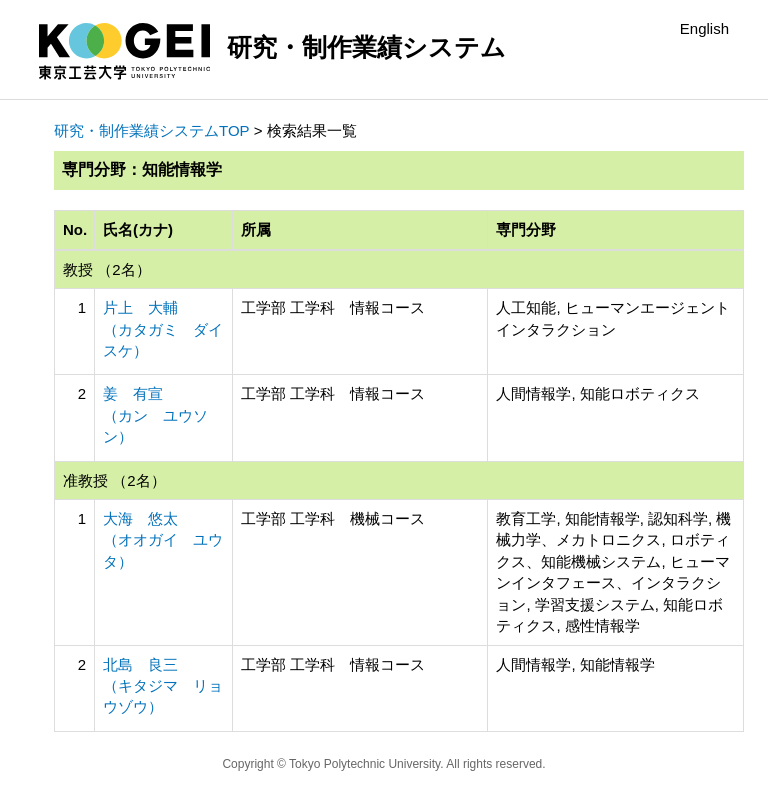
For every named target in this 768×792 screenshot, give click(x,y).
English (704, 28)
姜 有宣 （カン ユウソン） (155, 415)
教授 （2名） (107, 269)
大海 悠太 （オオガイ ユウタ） (163, 540)
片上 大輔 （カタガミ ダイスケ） (163, 329)
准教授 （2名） (114, 480)
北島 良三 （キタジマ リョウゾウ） (163, 686)
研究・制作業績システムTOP (152, 130)
